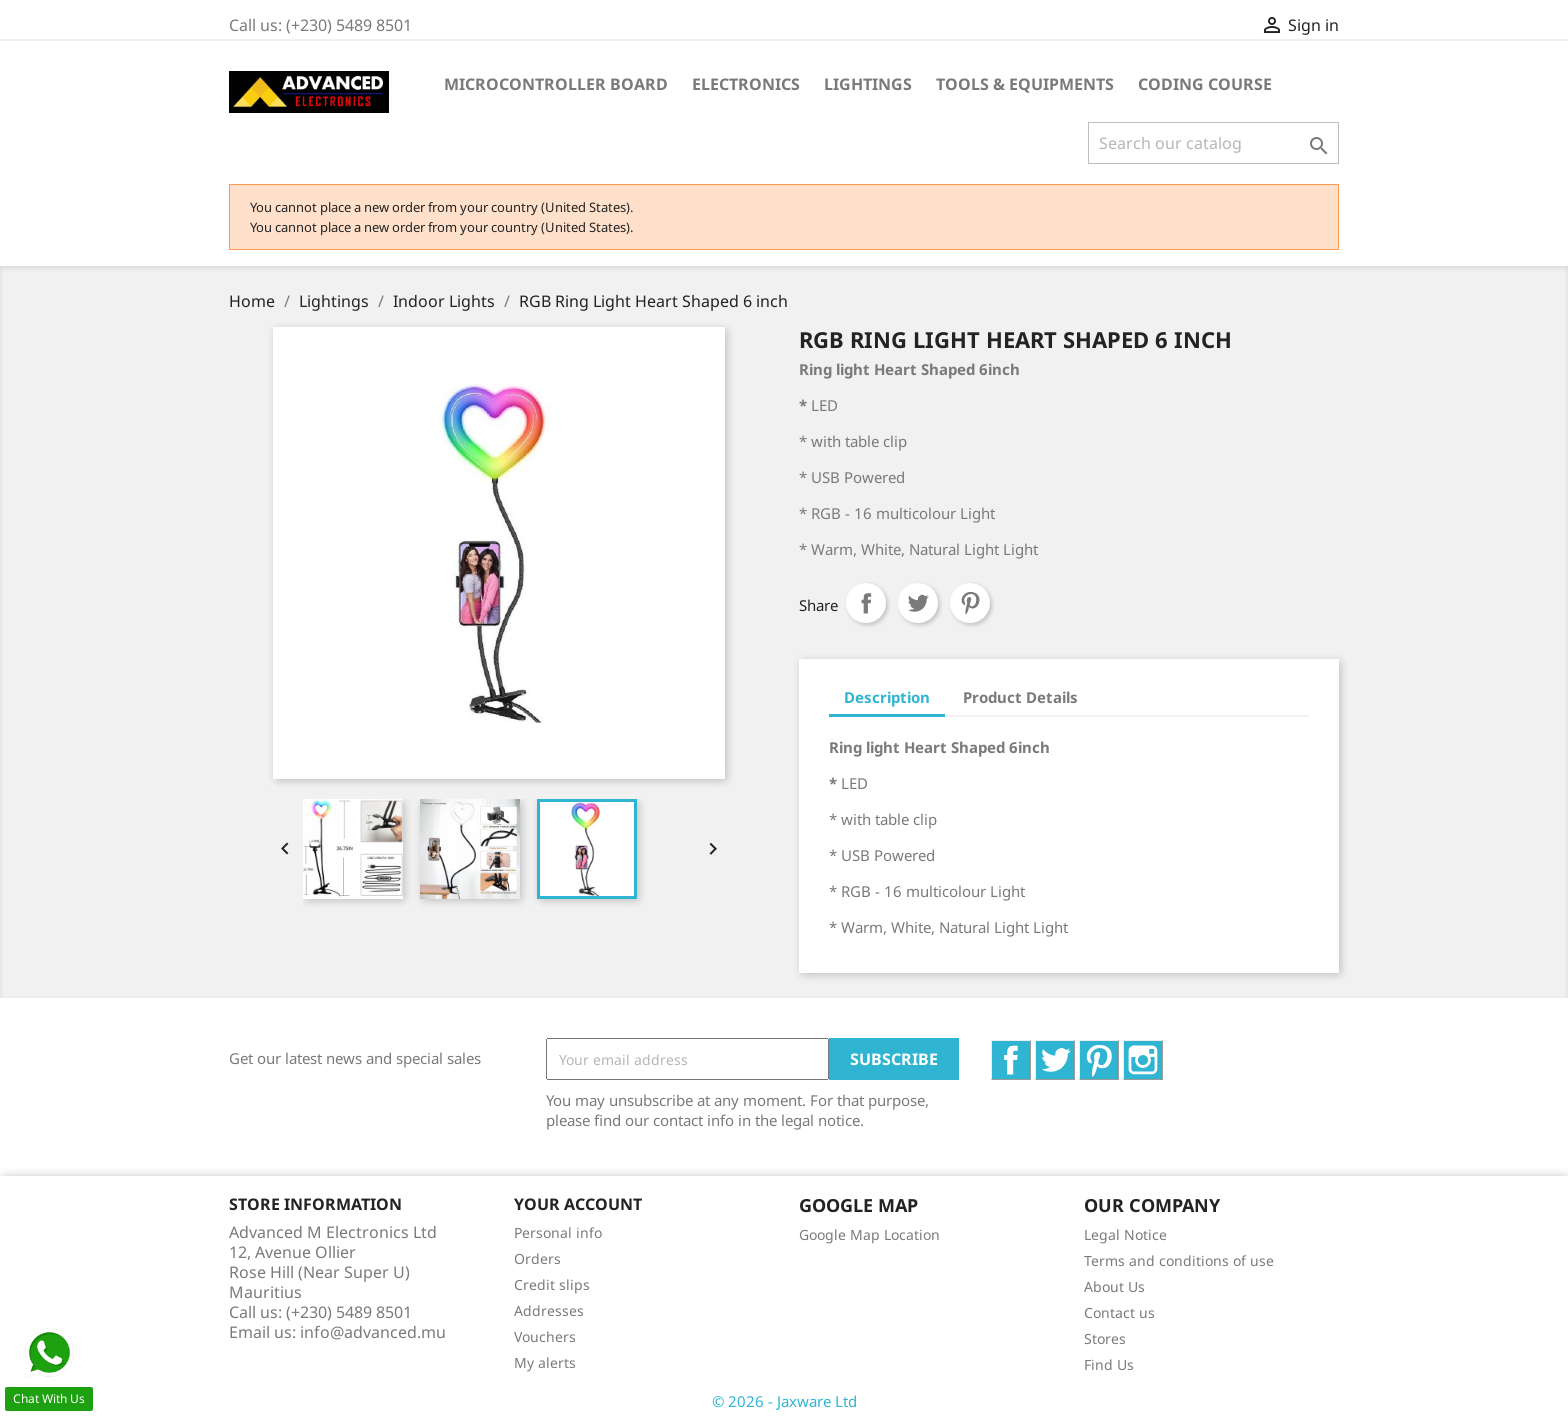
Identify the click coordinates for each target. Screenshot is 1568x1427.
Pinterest (970, 603)
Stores (1105, 1338)
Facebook (1030, 1051)
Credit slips (552, 1284)
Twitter (1074, 1051)
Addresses (549, 1310)
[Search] (1213, 143)
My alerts (545, 1362)
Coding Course (1205, 84)
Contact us (1119, 1312)
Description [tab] (887, 697)
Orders (537, 1258)
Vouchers (545, 1336)
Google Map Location (869, 1234)
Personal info (558, 1232)
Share (866, 603)
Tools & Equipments (1025, 84)
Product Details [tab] (1020, 697)
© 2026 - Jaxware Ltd (784, 1401)
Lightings (868, 84)
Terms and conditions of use (1179, 1260)
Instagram (1162, 1051)
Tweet (918, 603)
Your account (578, 1204)
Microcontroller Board (556, 84)
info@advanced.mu (373, 1332)
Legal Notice (1125, 1234)
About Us (1114, 1286)
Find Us (1109, 1364)
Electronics (746, 84)
